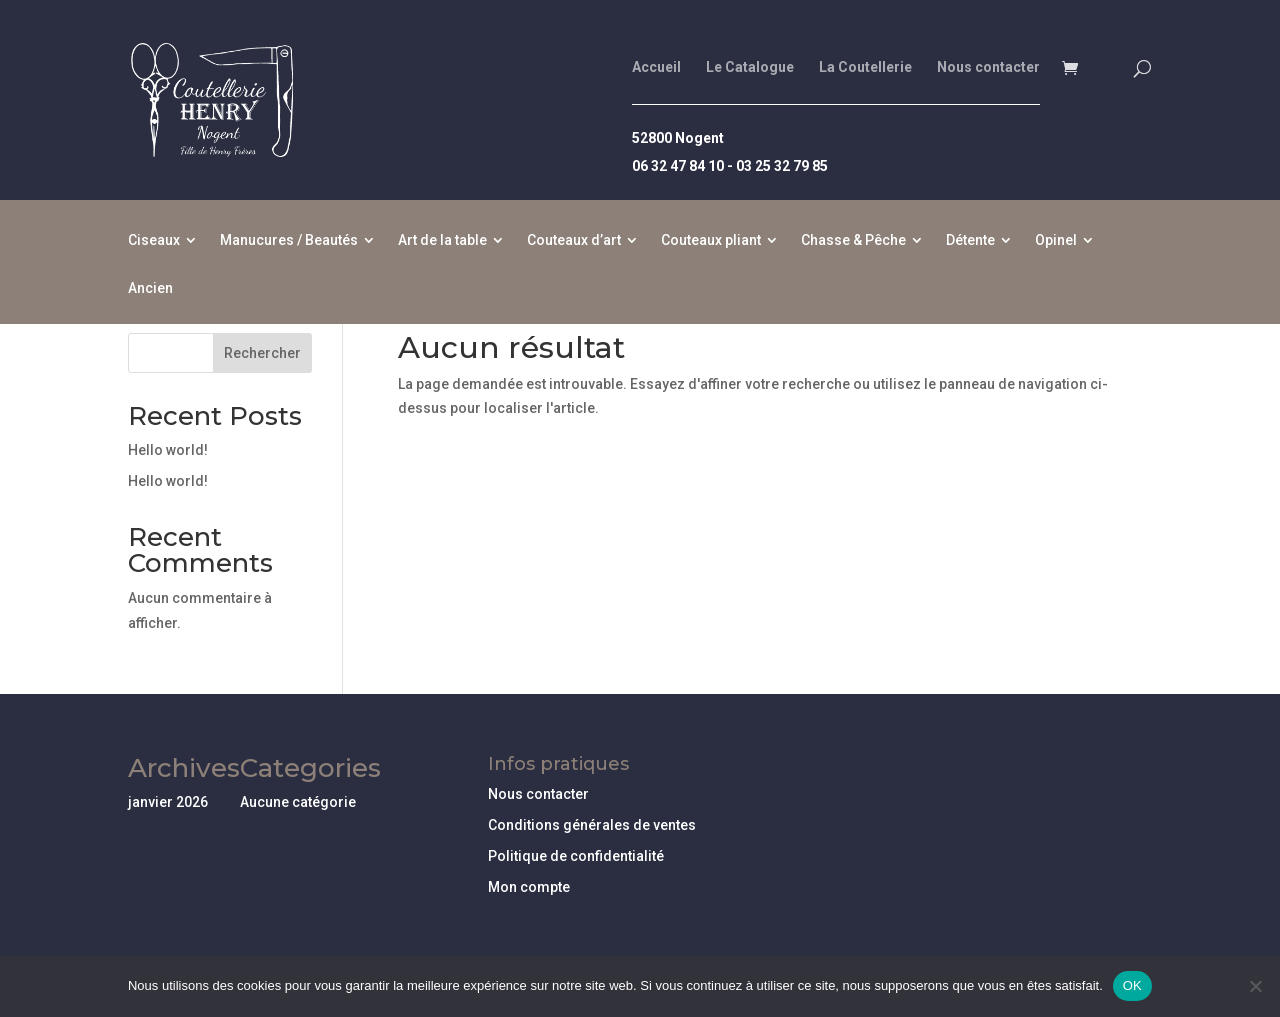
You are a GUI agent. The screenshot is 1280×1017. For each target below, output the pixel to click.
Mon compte (529, 887)
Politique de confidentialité (576, 856)
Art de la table (442, 240)
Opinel (1056, 240)
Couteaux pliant (711, 240)
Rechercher (262, 353)
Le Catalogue (750, 67)
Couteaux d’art (574, 240)
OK (1132, 985)
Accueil (656, 67)
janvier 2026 (168, 802)
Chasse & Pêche (853, 240)
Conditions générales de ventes (592, 825)
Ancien (150, 288)
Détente (970, 240)
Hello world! (168, 450)
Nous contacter (988, 67)
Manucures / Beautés (289, 240)
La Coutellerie (865, 67)
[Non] (1255, 986)
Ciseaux (154, 240)
